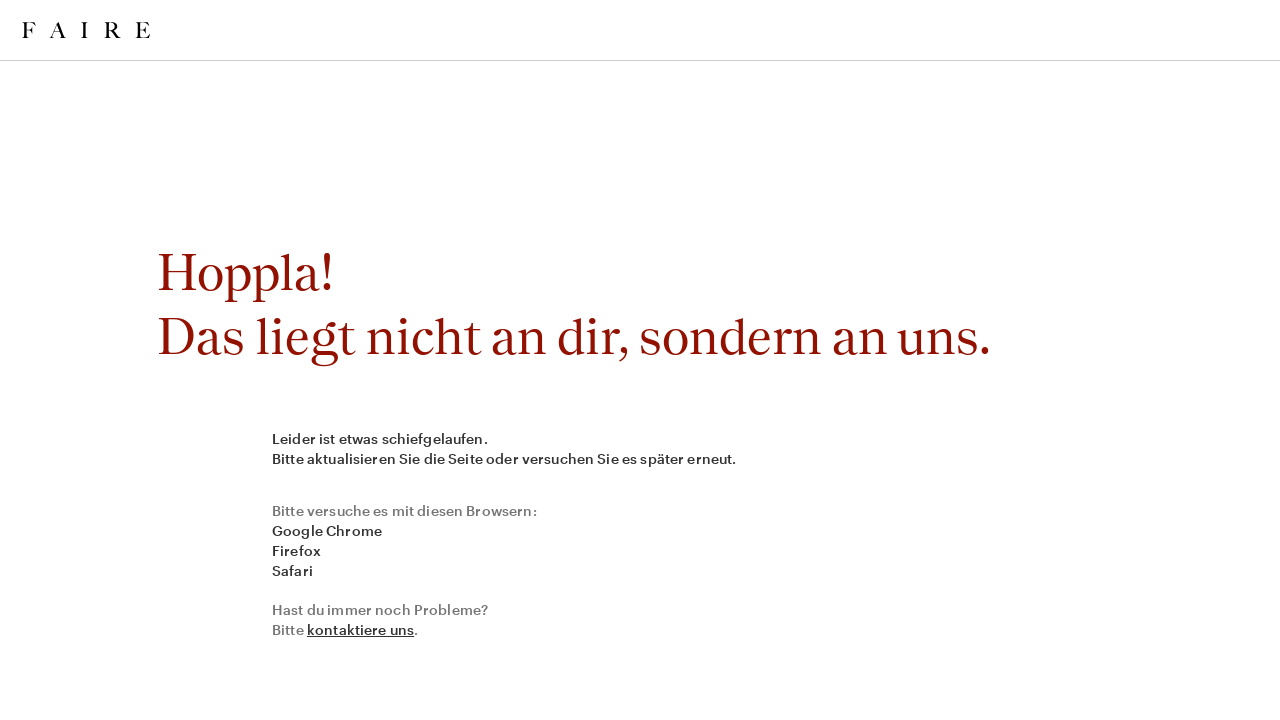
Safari (292, 570)
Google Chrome (327, 530)
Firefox (296, 550)
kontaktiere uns (360, 629)
